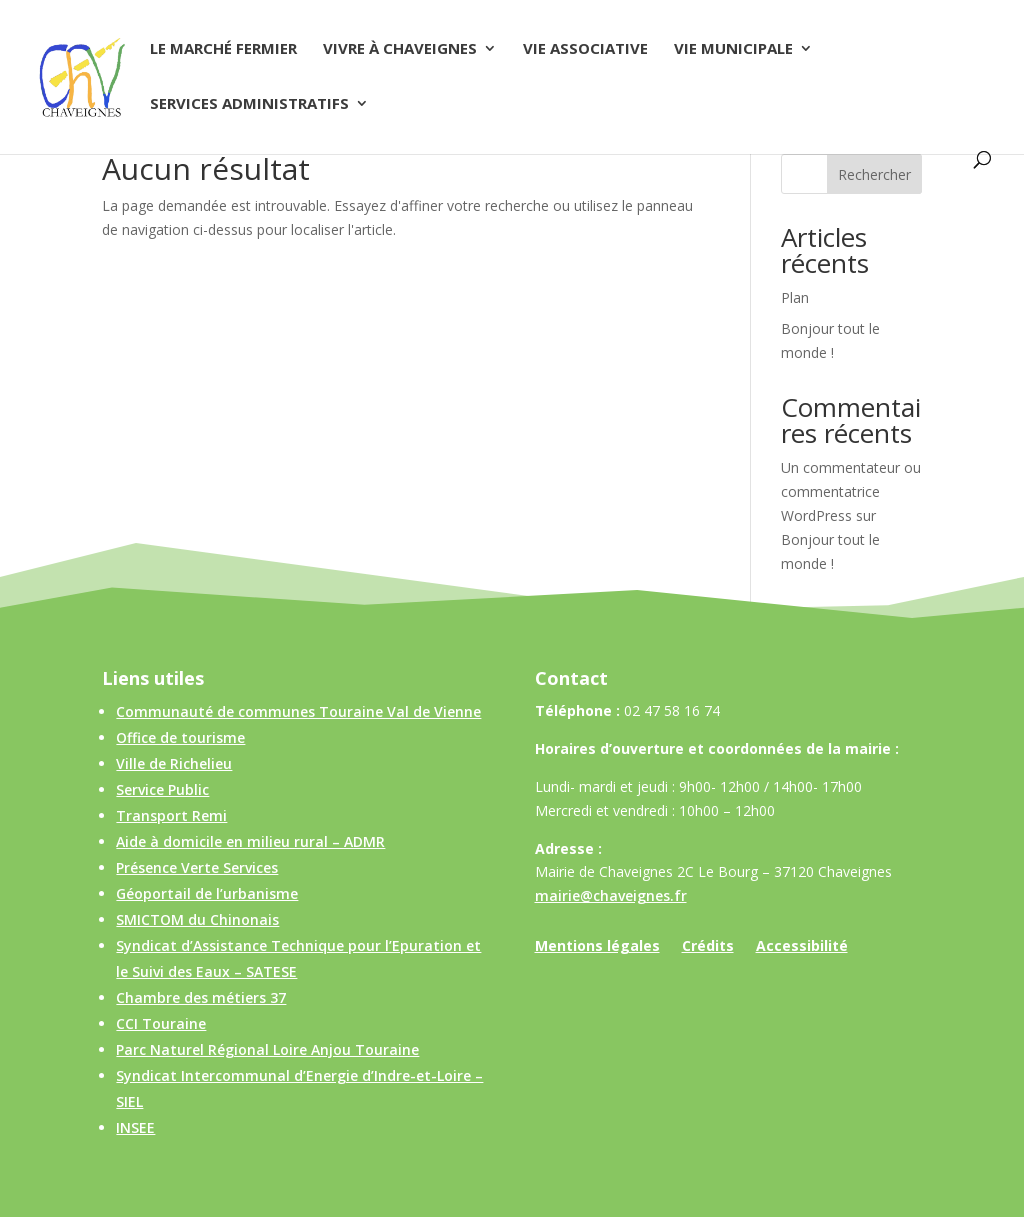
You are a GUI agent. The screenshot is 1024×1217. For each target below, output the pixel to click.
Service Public (162, 789)
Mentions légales (597, 947)
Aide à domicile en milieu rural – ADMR (250, 841)
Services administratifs (249, 104)
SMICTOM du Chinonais (197, 919)
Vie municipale (733, 49)
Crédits (708, 947)
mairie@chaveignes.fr (611, 895)
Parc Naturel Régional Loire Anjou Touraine (267, 1049)
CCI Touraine (161, 1023)
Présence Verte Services (197, 867)
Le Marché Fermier (223, 49)
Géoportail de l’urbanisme (207, 893)
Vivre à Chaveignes (400, 49)
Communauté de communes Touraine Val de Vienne (298, 711)
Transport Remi (171, 815)
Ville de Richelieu (174, 763)
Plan (795, 297)
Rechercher (874, 174)
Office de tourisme (180, 737)
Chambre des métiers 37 (201, 997)
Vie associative (585, 49)
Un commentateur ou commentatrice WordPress (851, 491)
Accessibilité (802, 947)
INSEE (135, 1127)
